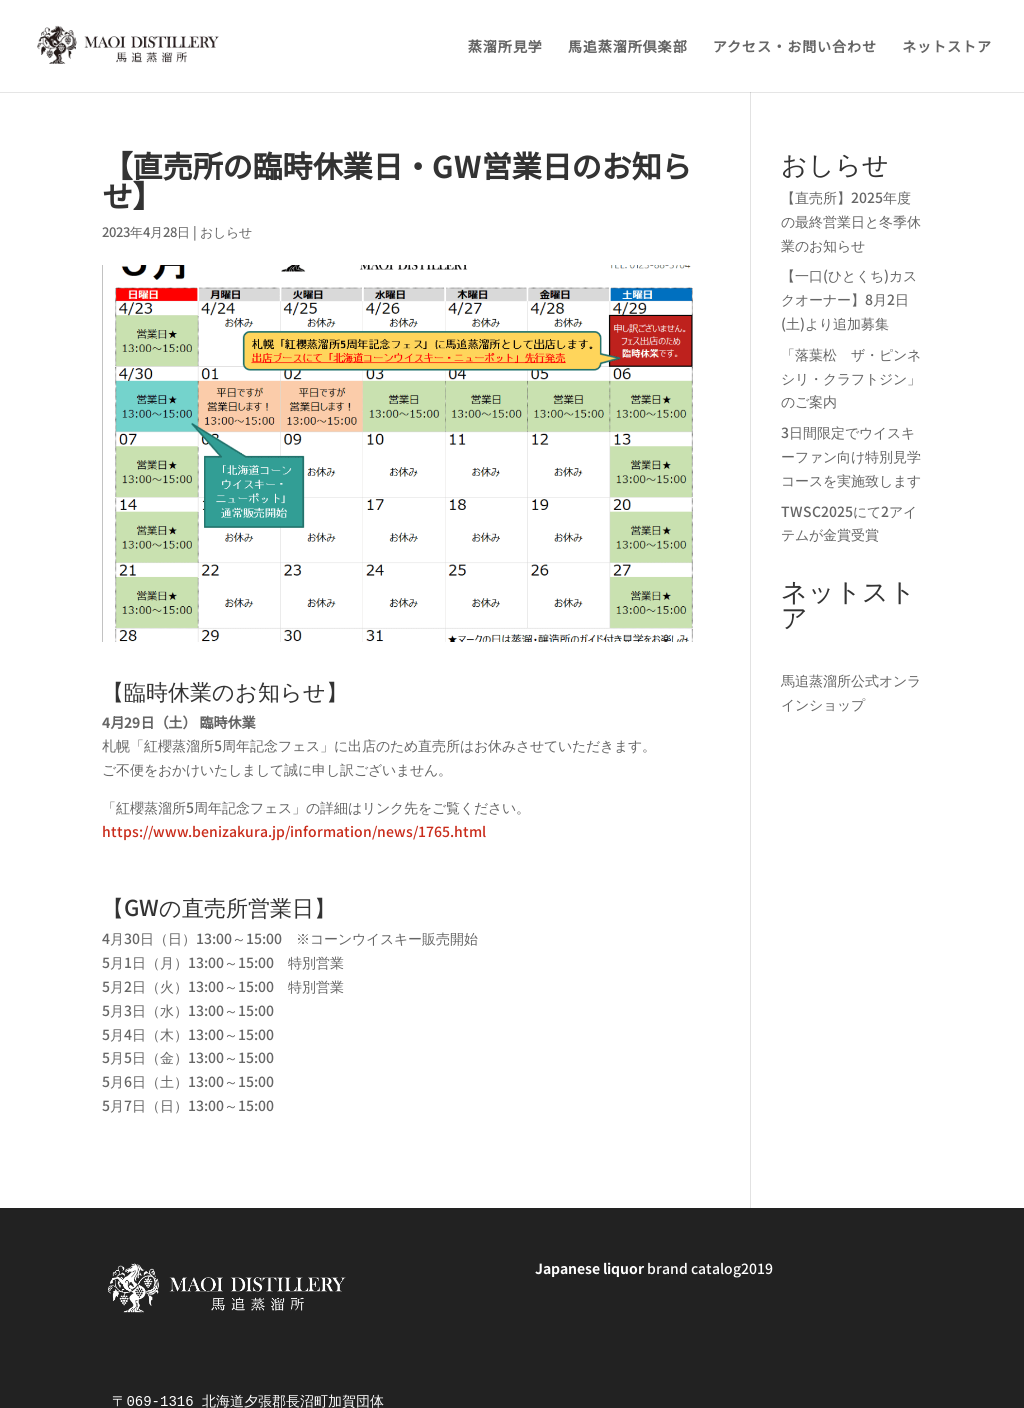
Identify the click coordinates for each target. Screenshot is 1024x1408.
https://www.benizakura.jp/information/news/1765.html (294, 831)
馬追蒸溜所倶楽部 (628, 47)
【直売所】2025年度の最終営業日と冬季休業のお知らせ (851, 221)
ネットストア (947, 47)
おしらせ (226, 231)
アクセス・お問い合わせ (795, 47)
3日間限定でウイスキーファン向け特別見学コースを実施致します (851, 456)
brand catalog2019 (654, 1268)
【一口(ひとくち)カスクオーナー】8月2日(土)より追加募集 (849, 299)
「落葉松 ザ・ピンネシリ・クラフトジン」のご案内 (851, 378)
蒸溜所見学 (505, 47)
